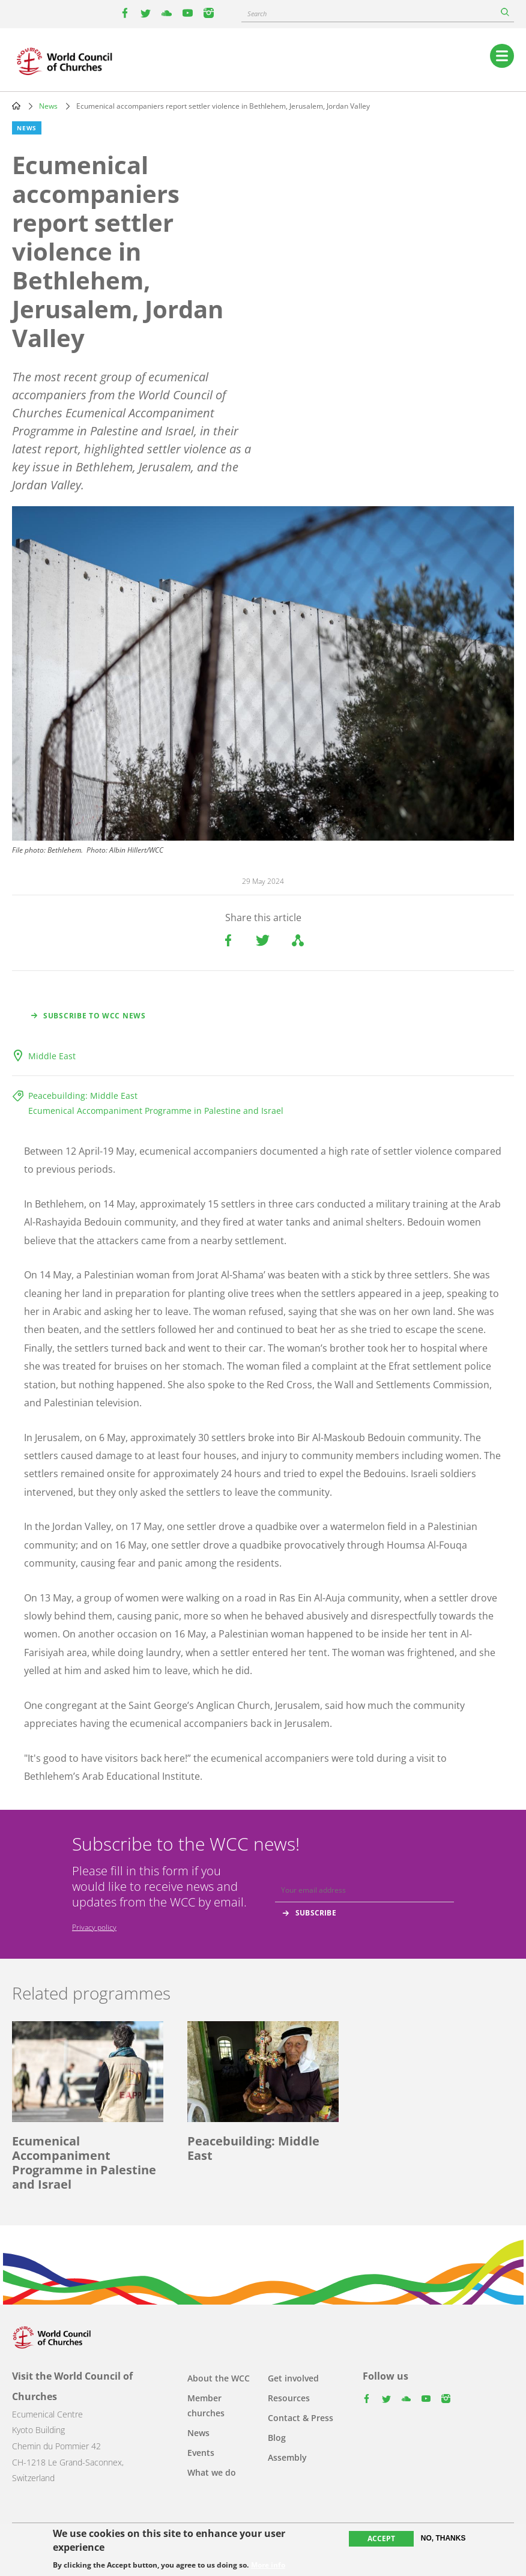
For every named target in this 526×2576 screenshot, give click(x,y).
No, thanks (443, 2538)
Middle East (52, 1056)
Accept (381, 2538)
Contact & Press (300, 2417)
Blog (277, 2437)
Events (200, 2452)
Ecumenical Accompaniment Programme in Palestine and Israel (155, 1110)
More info (268, 2565)
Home (16, 105)
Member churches (206, 2405)
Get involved (293, 2378)
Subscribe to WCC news (94, 1016)
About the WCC (218, 2378)
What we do (211, 2472)
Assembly (287, 2457)
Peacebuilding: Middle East (83, 1095)
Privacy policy (94, 1927)
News (48, 106)
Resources (289, 2398)
